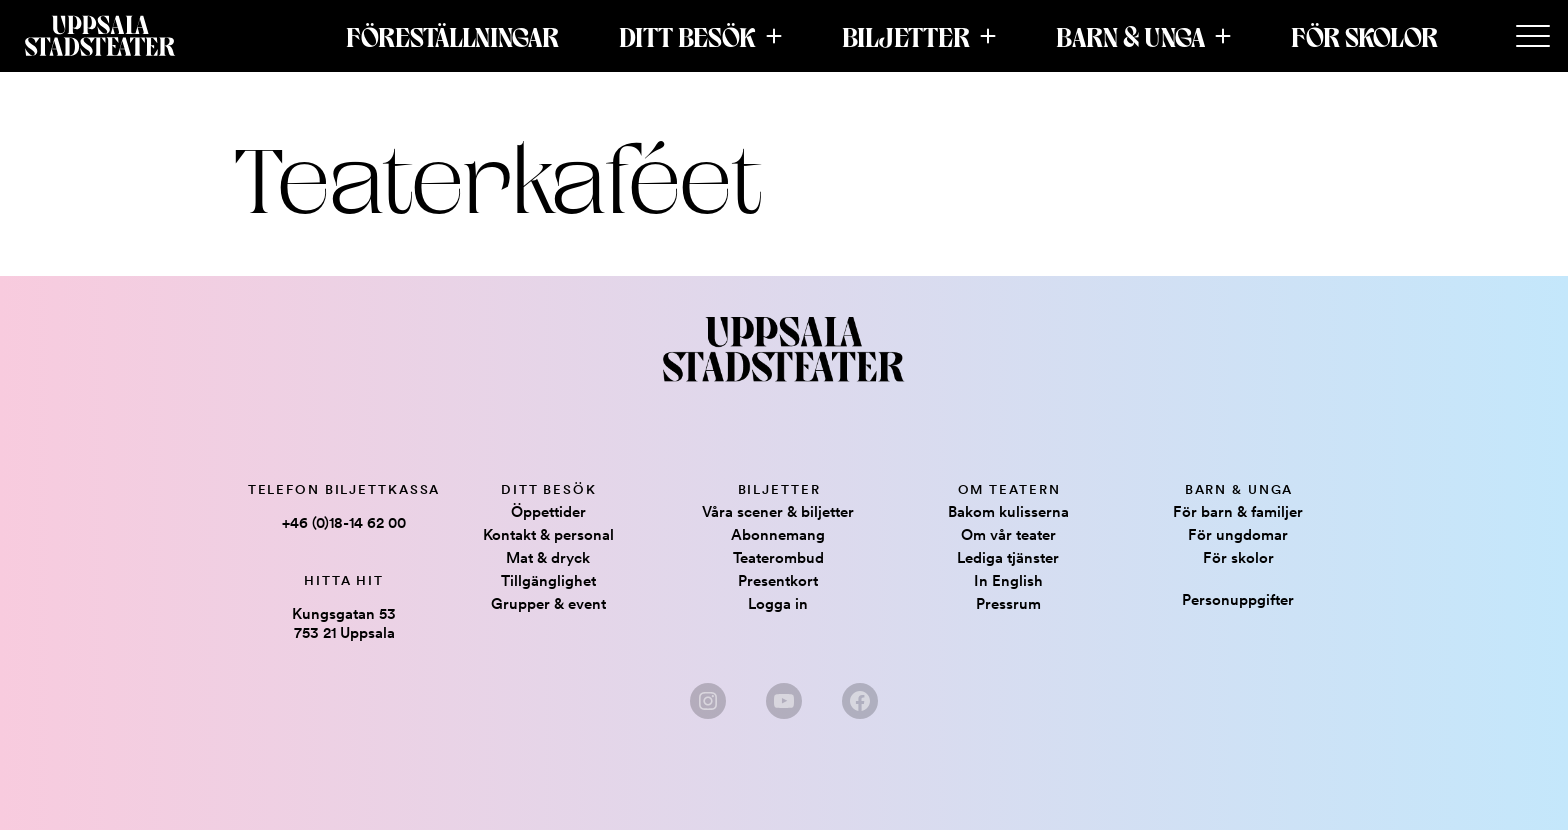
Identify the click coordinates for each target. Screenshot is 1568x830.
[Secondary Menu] (1533, 37)
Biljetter (906, 36)
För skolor (1364, 36)
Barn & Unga (1130, 36)
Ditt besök (687, 36)
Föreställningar (452, 36)
